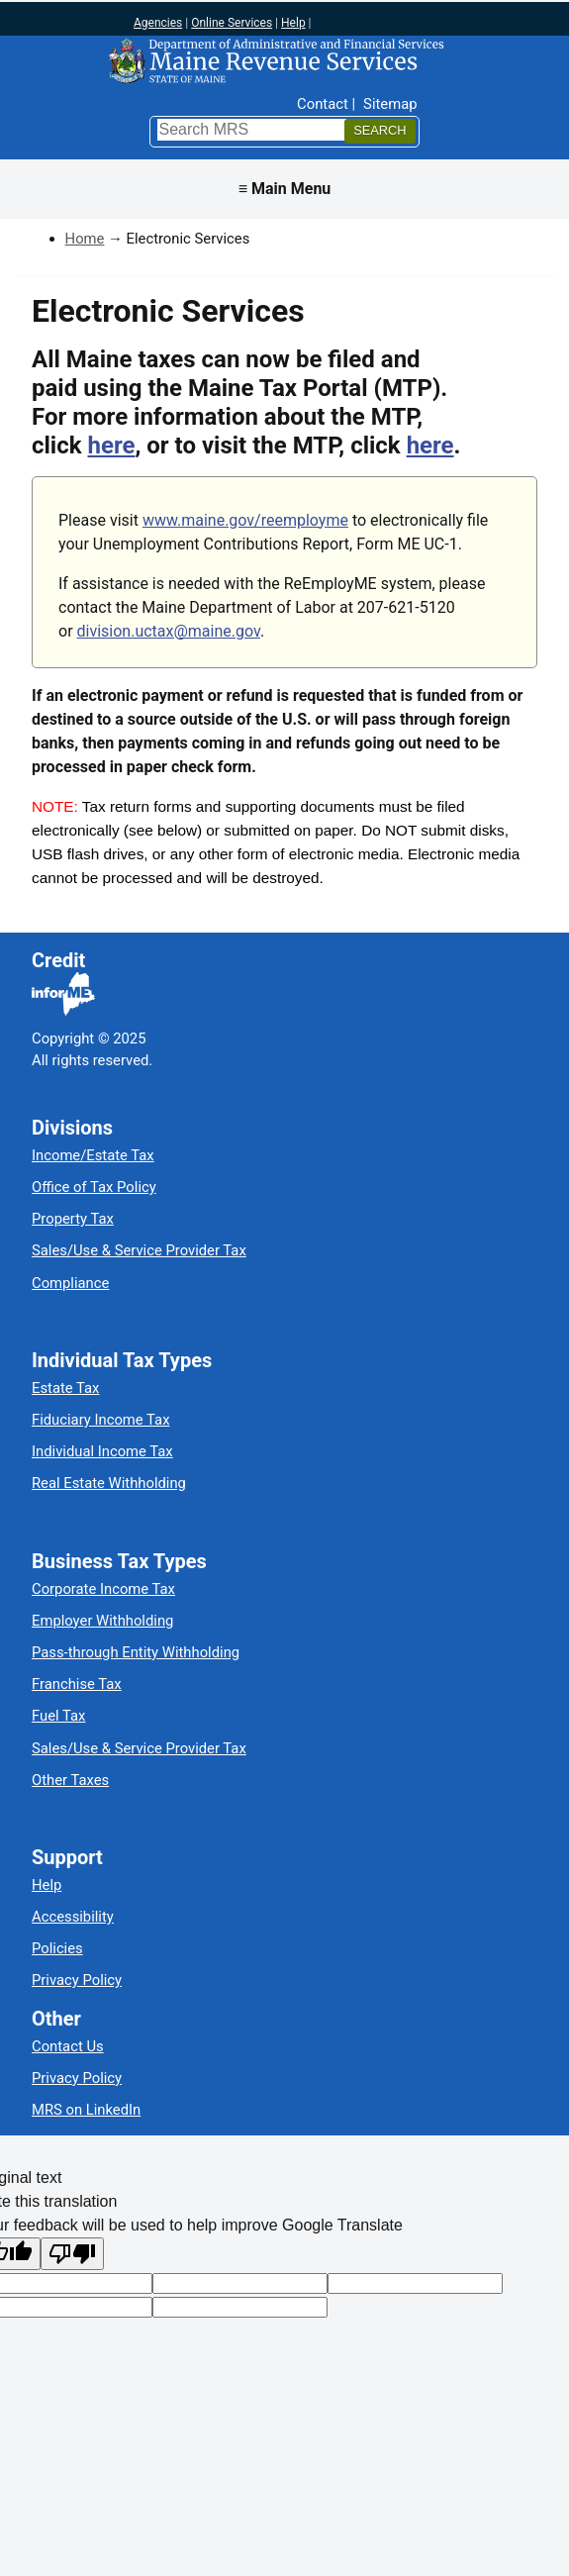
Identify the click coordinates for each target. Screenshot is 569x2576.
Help (46, 1885)
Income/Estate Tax (93, 1155)
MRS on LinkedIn (86, 2110)
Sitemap (390, 104)
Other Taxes (70, 1780)
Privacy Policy (77, 1980)
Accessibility (73, 1917)
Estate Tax (65, 1388)
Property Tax (73, 1219)
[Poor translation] (72, 2253)
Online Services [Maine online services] (231, 23)
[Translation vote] (240, 2307)
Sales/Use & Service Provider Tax (139, 1250)
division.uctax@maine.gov (168, 631)
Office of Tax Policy (94, 1187)
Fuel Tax (58, 1716)
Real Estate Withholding (109, 1483)
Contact (322, 104)
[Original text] (415, 2283)
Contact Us (68, 2046)
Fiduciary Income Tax (100, 1420)
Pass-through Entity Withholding (135, 1652)
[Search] (379, 131)
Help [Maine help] (293, 23)
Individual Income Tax (102, 1451)
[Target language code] (240, 2283)
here (112, 445)
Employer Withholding (102, 1621)
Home (85, 239)
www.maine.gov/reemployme (245, 520)
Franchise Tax (77, 1684)
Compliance (70, 1283)
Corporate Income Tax (103, 1589)
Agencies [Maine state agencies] (158, 23)
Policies (57, 1948)
